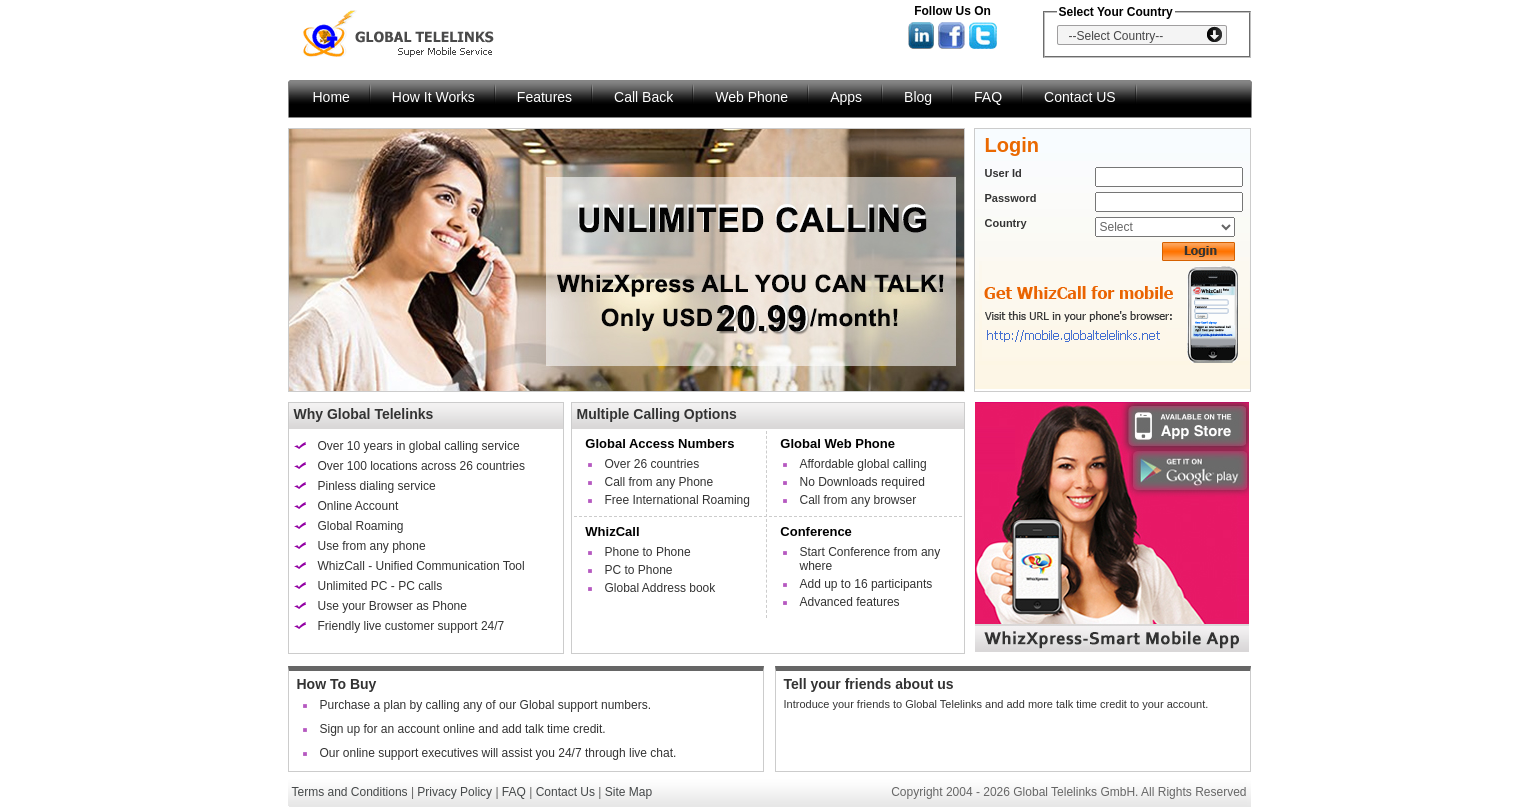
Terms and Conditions (350, 792)
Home (331, 97)
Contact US (1080, 97)
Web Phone (751, 97)
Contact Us (565, 792)
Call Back (643, 97)
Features (544, 97)
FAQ (988, 97)
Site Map (628, 792)
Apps (846, 97)
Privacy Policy (454, 792)
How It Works (433, 97)
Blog (918, 97)
